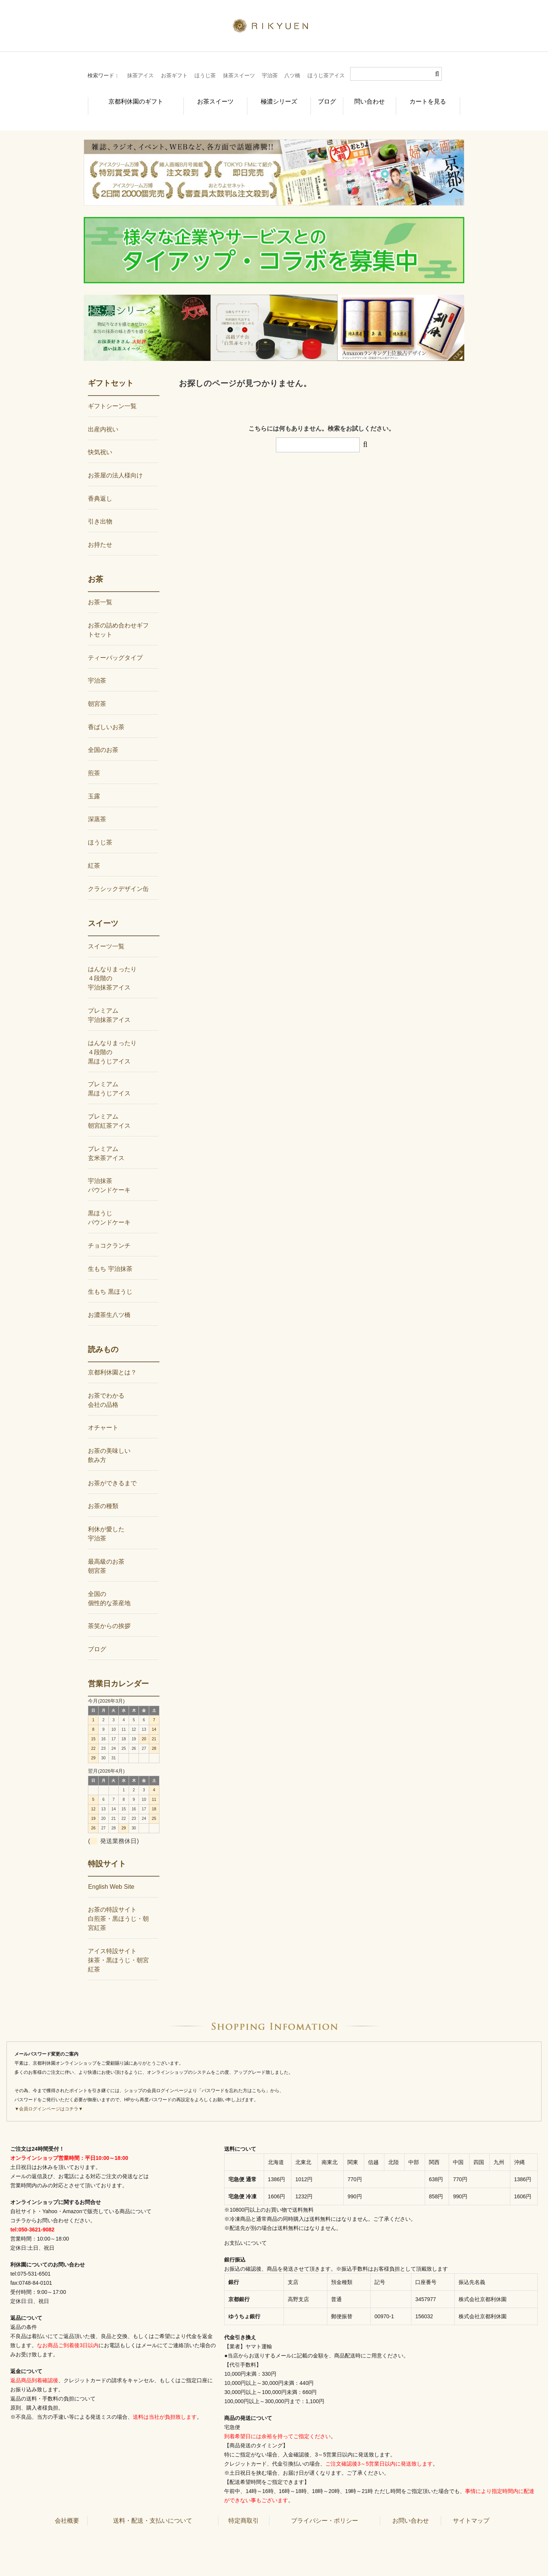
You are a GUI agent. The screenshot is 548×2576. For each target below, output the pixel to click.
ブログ (321, 97)
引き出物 (100, 509)
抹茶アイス (140, 75)
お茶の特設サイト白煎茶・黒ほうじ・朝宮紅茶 (118, 1906)
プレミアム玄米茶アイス (106, 1141)
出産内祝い (103, 416)
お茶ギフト (174, 75)
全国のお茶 (103, 737)
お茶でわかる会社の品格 (106, 1387)
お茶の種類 (103, 1493)
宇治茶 (270, 75)
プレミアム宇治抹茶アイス (109, 1002)
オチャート (103, 1415)
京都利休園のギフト (127, 97)
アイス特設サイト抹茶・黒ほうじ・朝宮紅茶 (118, 1947)
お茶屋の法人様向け (115, 463)
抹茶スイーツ (239, 75)
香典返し (100, 486)
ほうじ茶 (205, 75)
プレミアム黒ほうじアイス (109, 1076)
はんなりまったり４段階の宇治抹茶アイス (112, 965)
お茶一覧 (100, 589)
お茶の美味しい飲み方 (109, 1443)
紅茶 (94, 853)
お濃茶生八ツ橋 (109, 1302)
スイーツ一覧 (106, 933)
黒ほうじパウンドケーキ (109, 1205)
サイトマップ (471, 2508)
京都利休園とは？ (112, 1360)
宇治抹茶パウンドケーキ (109, 1173)
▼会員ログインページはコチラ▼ (48, 2096)
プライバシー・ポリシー (324, 2508)
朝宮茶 (97, 691)
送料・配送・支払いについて (152, 2508)
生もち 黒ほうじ (110, 1279)
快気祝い (100, 439)
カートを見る (432, 97)
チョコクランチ (109, 1233)
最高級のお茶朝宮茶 (106, 1553)
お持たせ (100, 532)
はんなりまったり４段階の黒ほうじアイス (112, 1039)
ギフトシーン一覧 (112, 393)
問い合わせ (371, 97)
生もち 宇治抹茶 (110, 1256)
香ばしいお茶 (106, 714)
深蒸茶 (97, 806)
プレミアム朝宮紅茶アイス (109, 1108)
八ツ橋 (292, 75)
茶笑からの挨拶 (109, 1613)
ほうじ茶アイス (326, 75)
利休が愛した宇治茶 (106, 1521)
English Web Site (111, 1874)
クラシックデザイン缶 (118, 876)
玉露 (94, 783)
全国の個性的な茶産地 (109, 1585)
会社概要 (67, 2508)
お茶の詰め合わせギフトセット (118, 617)
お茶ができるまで (112, 1470)
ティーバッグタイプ (115, 645)
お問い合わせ (410, 2508)
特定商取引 (243, 2508)
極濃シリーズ (267, 97)
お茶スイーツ (202, 97)
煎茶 (94, 760)
